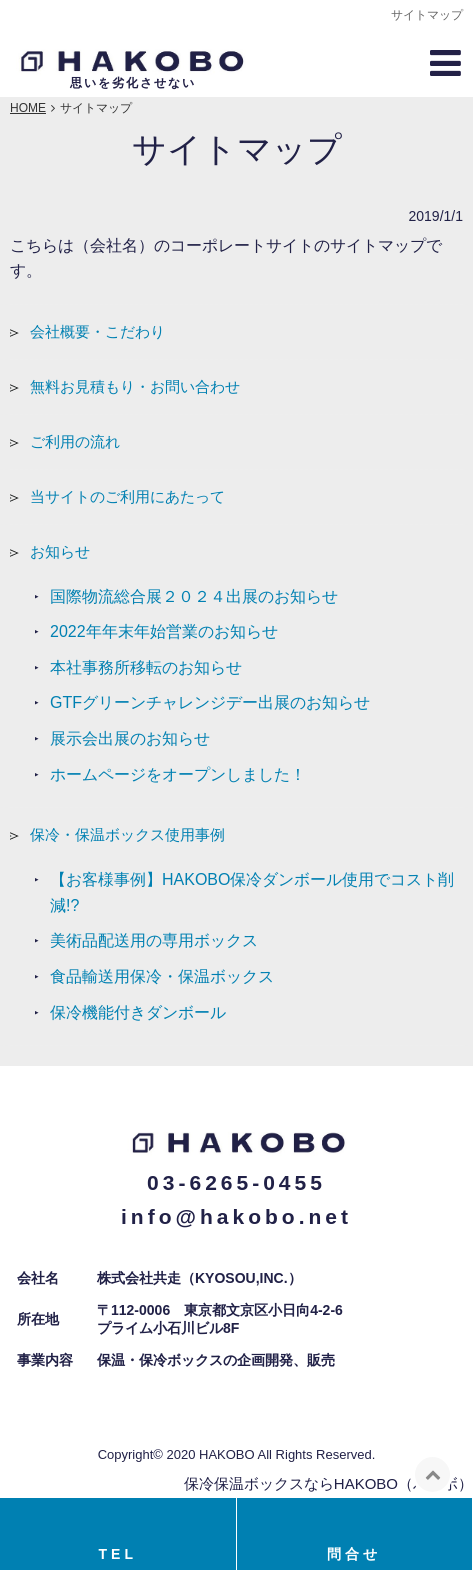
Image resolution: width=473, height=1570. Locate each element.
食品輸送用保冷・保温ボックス (162, 976)
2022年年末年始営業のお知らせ (164, 631)
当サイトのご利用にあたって (127, 496)
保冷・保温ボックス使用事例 (127, 834)
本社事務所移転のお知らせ (146, 667)
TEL (118, 1554)
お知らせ (60, 551)
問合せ (354, 1554)
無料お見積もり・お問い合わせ (135, 386)
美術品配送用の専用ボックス (154, 940)
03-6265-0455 (236, 1182)
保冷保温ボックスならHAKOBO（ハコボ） (328, 1483)
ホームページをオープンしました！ (178, 774)
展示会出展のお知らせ (130, 738)
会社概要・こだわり (97, 331)
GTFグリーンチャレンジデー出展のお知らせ (210, 702)
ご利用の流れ (75, 441)
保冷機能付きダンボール (138, 1012)
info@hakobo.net (236, 1216)
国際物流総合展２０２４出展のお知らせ (194, 596)
